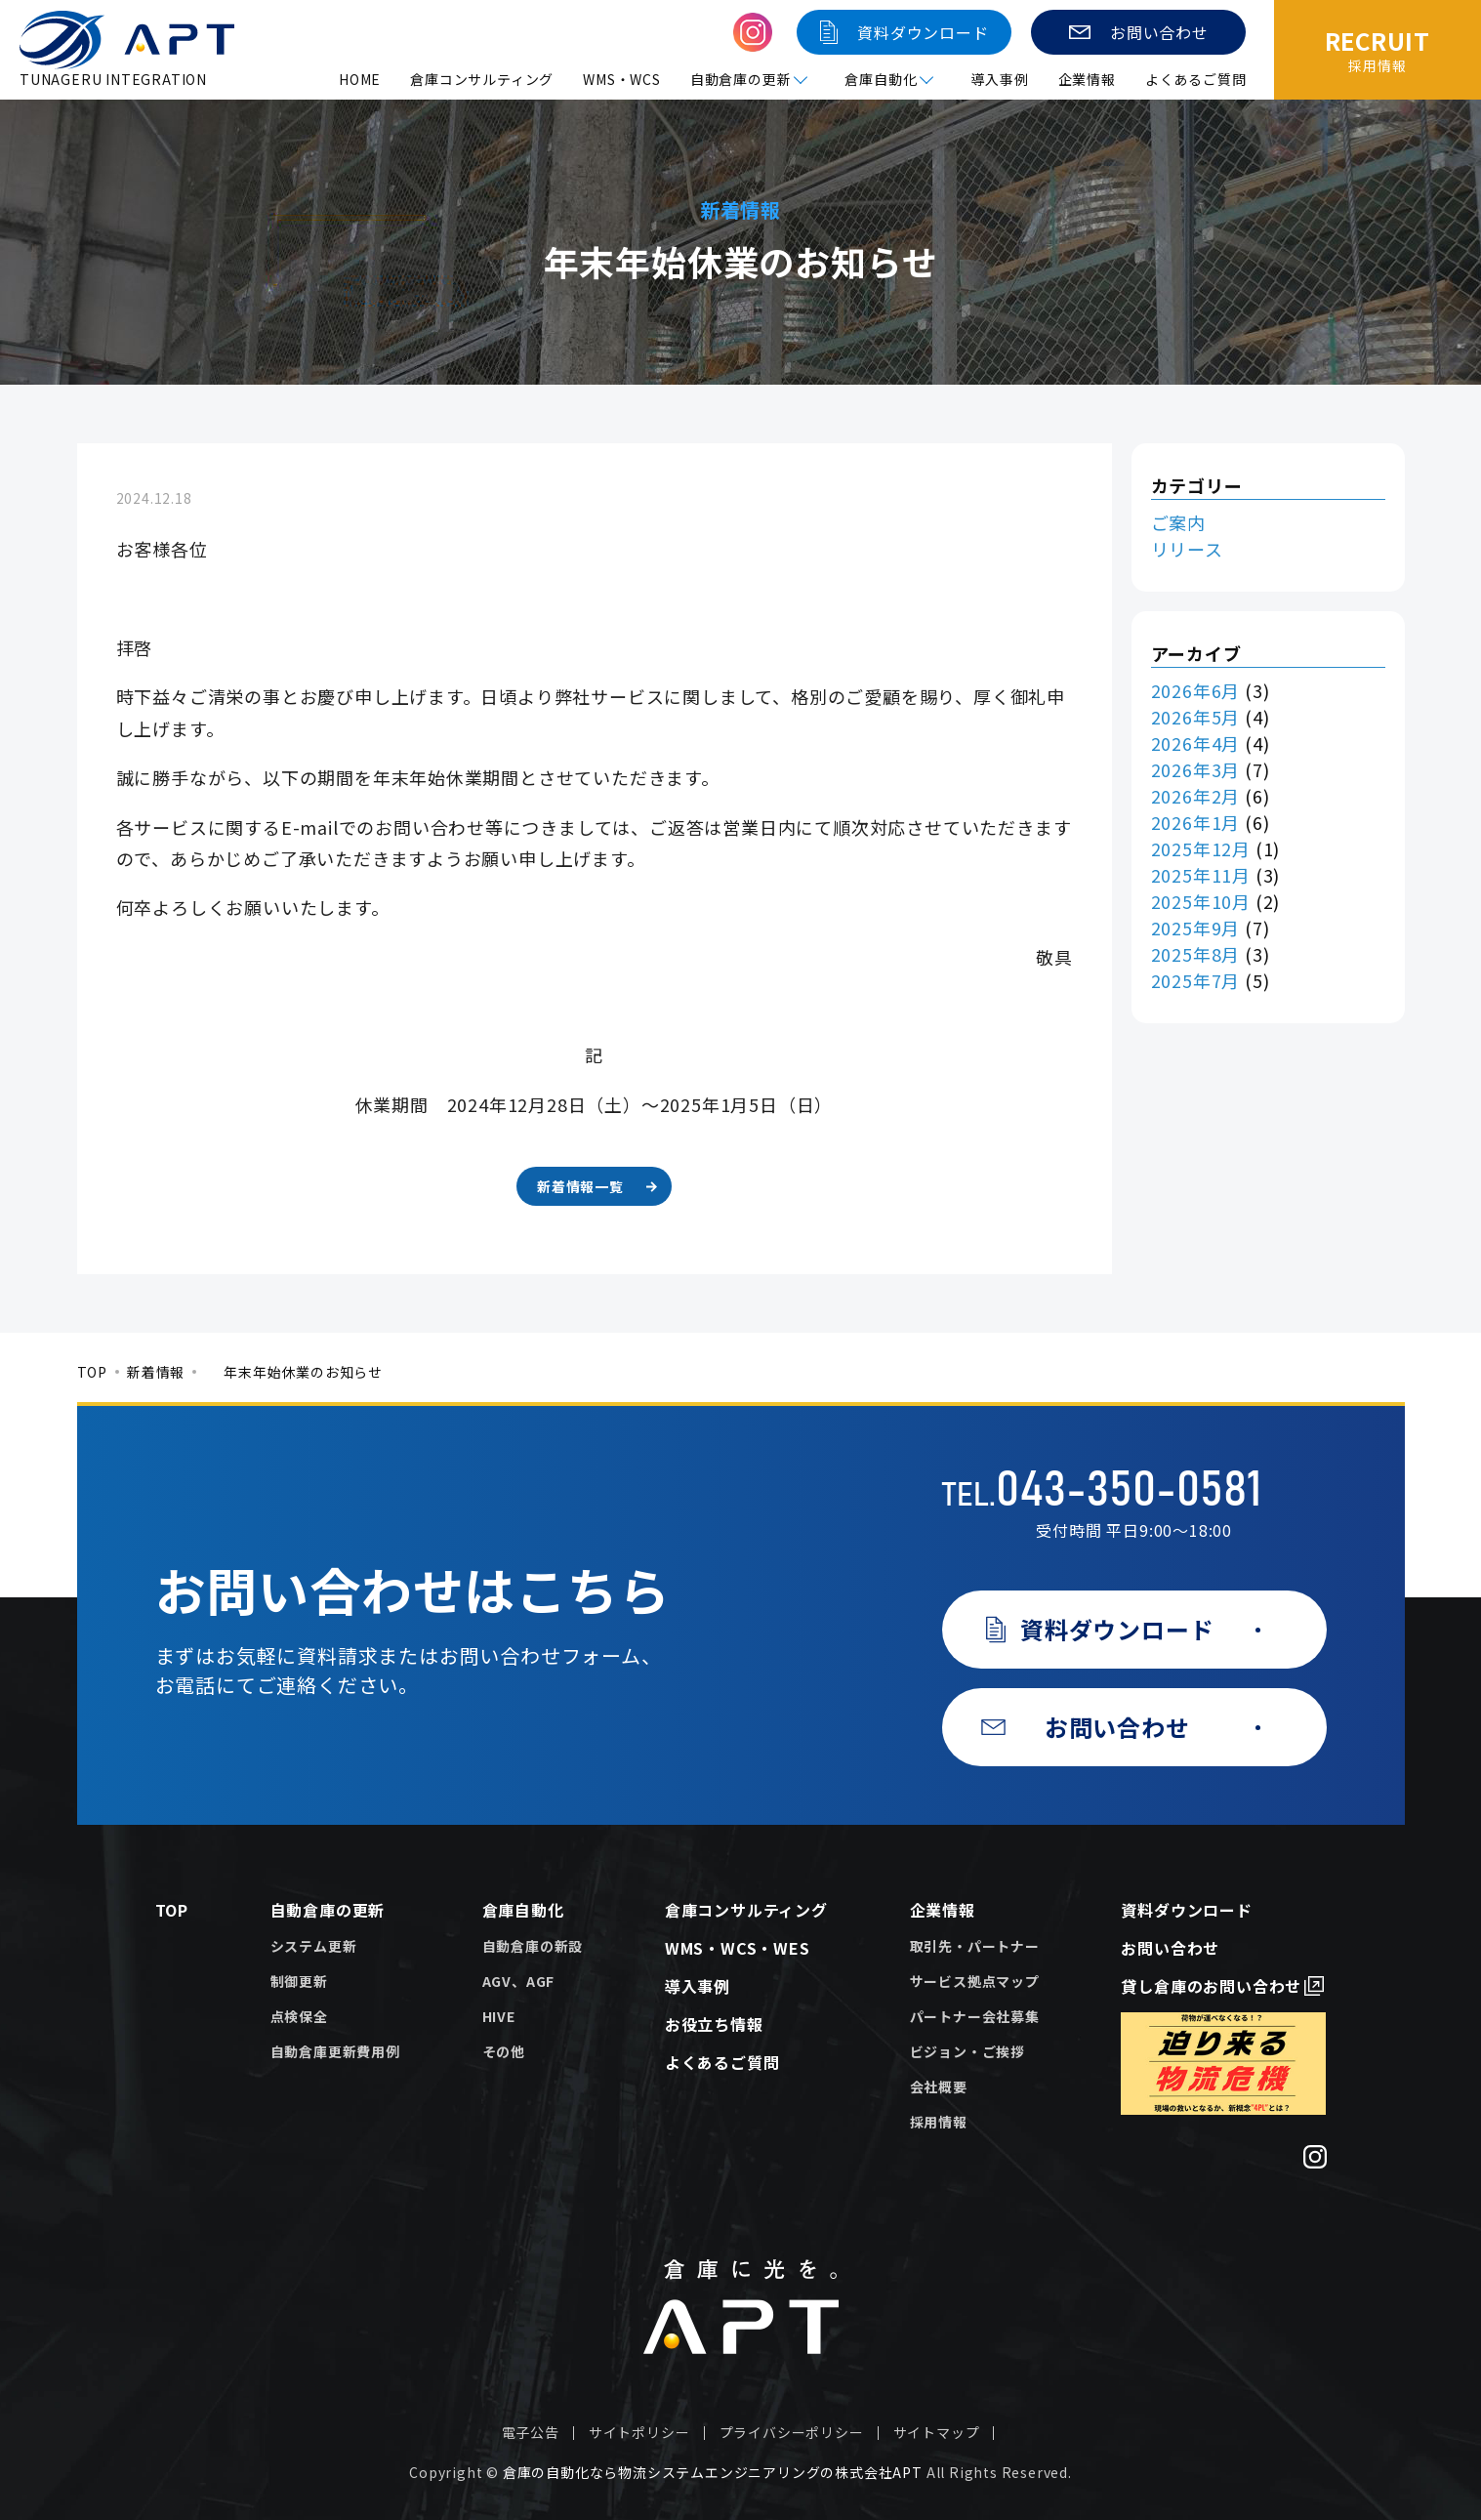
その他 (503, 2051)
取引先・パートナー (975, 1946)
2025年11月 (1201, 875)
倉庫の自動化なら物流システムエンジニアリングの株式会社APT (713, 2472)
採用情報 (938, 2121)
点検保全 (299, 2016)
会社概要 (938, 2086)
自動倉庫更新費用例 (335, 2051)
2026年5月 (1196, 716)
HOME (360, 79)
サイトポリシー (639, 2432)
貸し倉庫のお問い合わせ (1211, 1986)
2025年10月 (1201, 901)
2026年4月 (1196, 743)
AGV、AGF (518, 1981)
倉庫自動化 (523, 1909)
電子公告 (530, 2432)
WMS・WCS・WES (737, 1948)
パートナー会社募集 (975, 2016)
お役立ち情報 (714, 2024)
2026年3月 (1196, 769)
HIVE (498, 2016)
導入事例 (999, 79)
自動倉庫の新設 (533, 1946)
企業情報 (1087, 79)
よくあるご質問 (1196, 79)
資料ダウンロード (1186, 1909)
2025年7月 (1196, 980)
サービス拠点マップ (975, 1981)
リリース (1187, 548)
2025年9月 (1196, 927)
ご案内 (1178, 522)
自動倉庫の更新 (328, 1909)
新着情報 (156, 1372)
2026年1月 (1196, 822)
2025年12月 (1201, 848)
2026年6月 (1196, 690)
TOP (92, 1372)
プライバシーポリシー (792, 2432)
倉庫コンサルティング (482, 79)
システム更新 (313, 1946)
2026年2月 (1196, 795)
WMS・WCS (622, 79)
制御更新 (299, 1981)
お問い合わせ (1170, 1948)
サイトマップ (936, 2432)
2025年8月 (1196, 954)
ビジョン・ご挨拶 (967, 2051)
